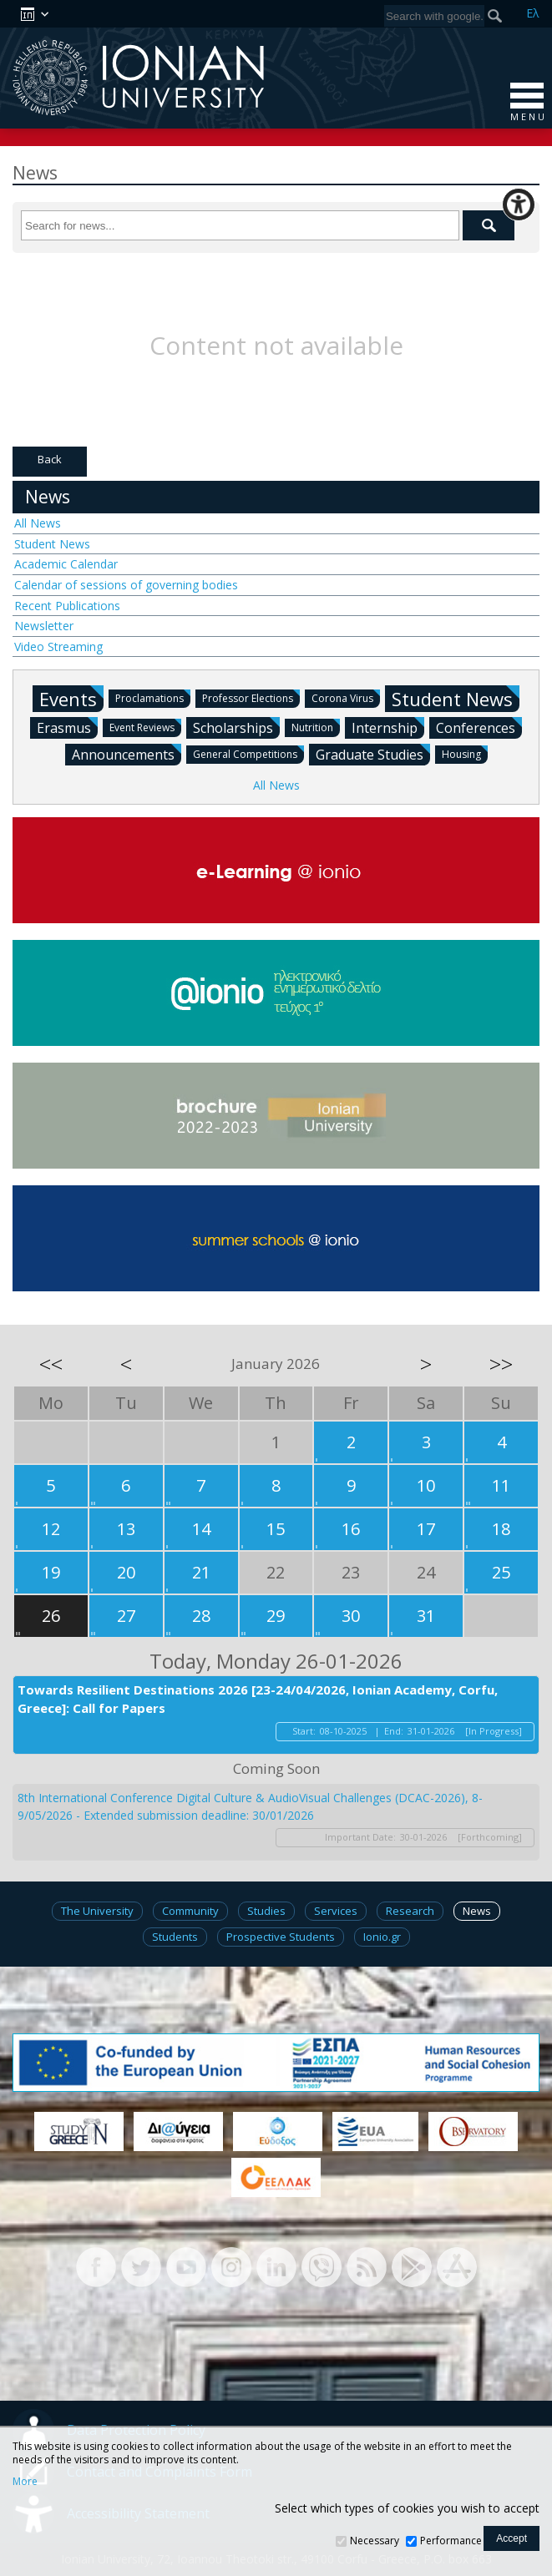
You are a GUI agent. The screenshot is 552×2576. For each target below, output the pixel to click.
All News (37, 523)
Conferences (479, 727)
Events (71, 698)
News (47, 496)
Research (410, 1910)
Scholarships (236, 727)
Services (335, 1910)
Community (190, 1910)
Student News (52, 544)
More (25, 2481)
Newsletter (43, 626)
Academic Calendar (66, 564)
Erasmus (67, 727)
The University (97, 1910)
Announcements (126, 754)
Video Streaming (58, 646)
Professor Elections (251, 697)
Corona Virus (345, 697)
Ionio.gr (382, 1936)
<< (51, 1364)
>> (501, 1364)
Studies (266, 1910)
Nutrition (315, 727)
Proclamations (152, 697)
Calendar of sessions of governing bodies (126, 585)
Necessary (374, 2540)
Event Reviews (145, 727)
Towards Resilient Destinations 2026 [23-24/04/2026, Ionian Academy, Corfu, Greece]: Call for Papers (258, 1699)
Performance (451, 2540)
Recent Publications (67, 606)
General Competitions (248, 753)
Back (50, 459)
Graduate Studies (373, 754)
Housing (465, 753)
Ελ (532, 13)
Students (175, 1936)
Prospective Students (280, 1936)
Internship (388, 727)
